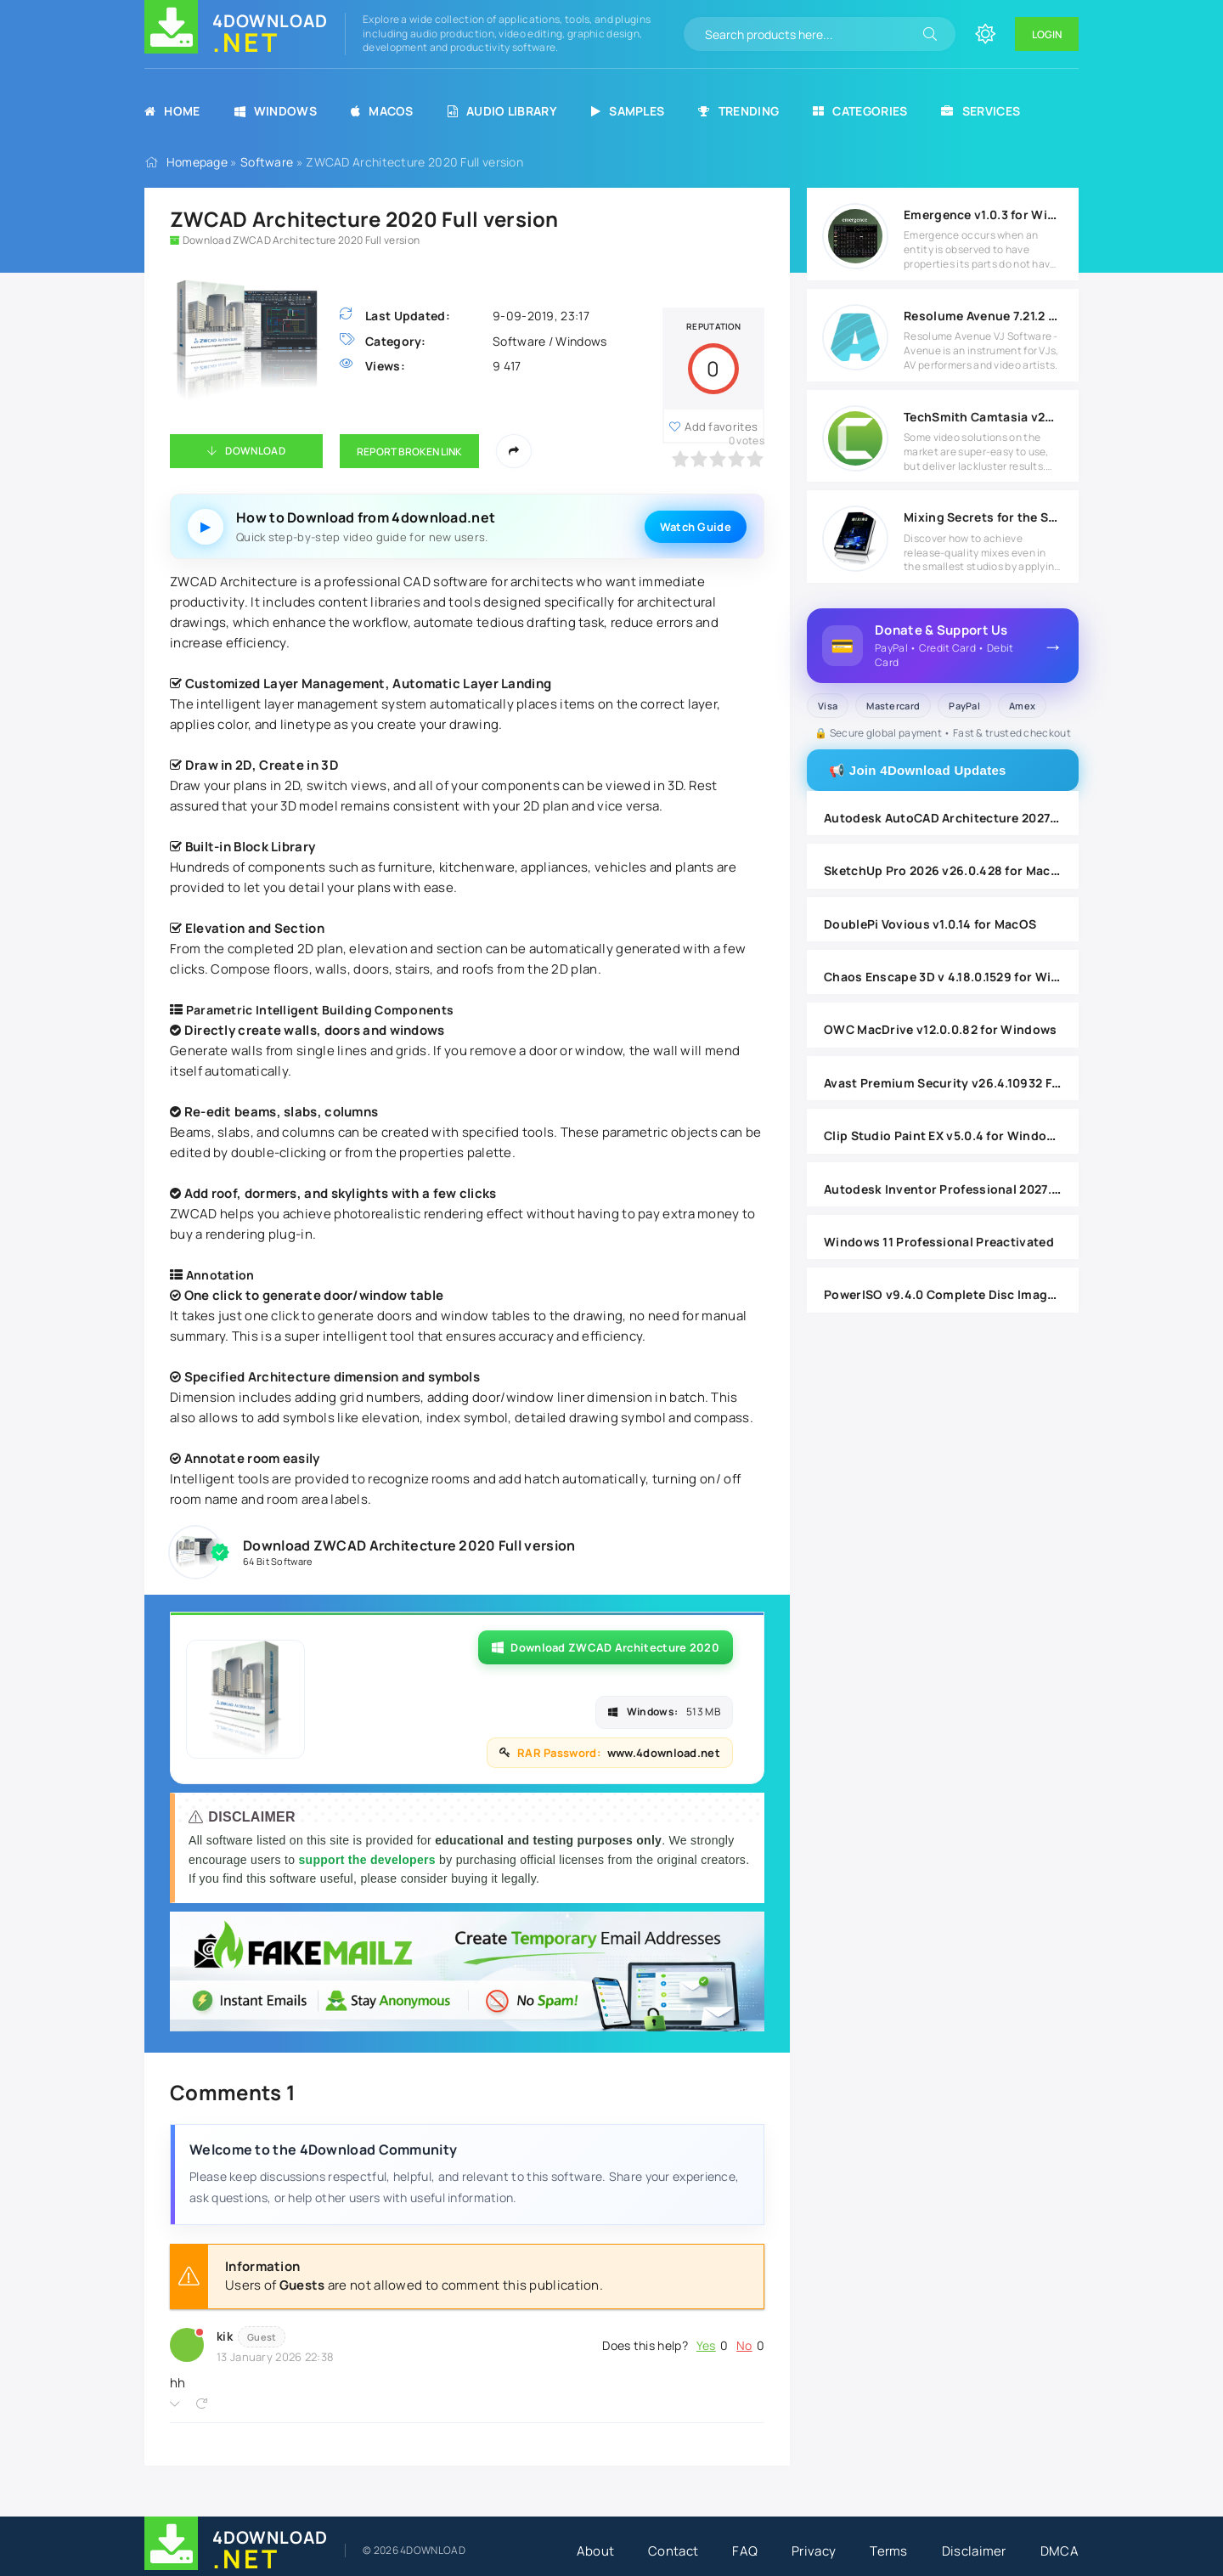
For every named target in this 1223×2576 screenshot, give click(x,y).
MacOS (382, 111)
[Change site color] (985, 34)
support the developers (368, 1860)
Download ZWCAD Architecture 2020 (605, 1647)
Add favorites (721, 426)
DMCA (1059, 2551)
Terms (889, 2551)
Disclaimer (974, 2551)
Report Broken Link (409, 451)
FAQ (745, 2551)
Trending (738, 111)
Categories (860, 111)
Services (980, 111)
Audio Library (502, 111)
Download (255, 450)
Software (266, 162)
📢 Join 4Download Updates (917, 770)
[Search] (930, 34)
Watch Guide (695, 526)
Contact (673, 2551)
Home (172, 111)
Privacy (814, 2551)
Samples (627, 111)
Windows (275, 111)
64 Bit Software (278, 1561)
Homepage (197, 162)
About (596, 2551)
